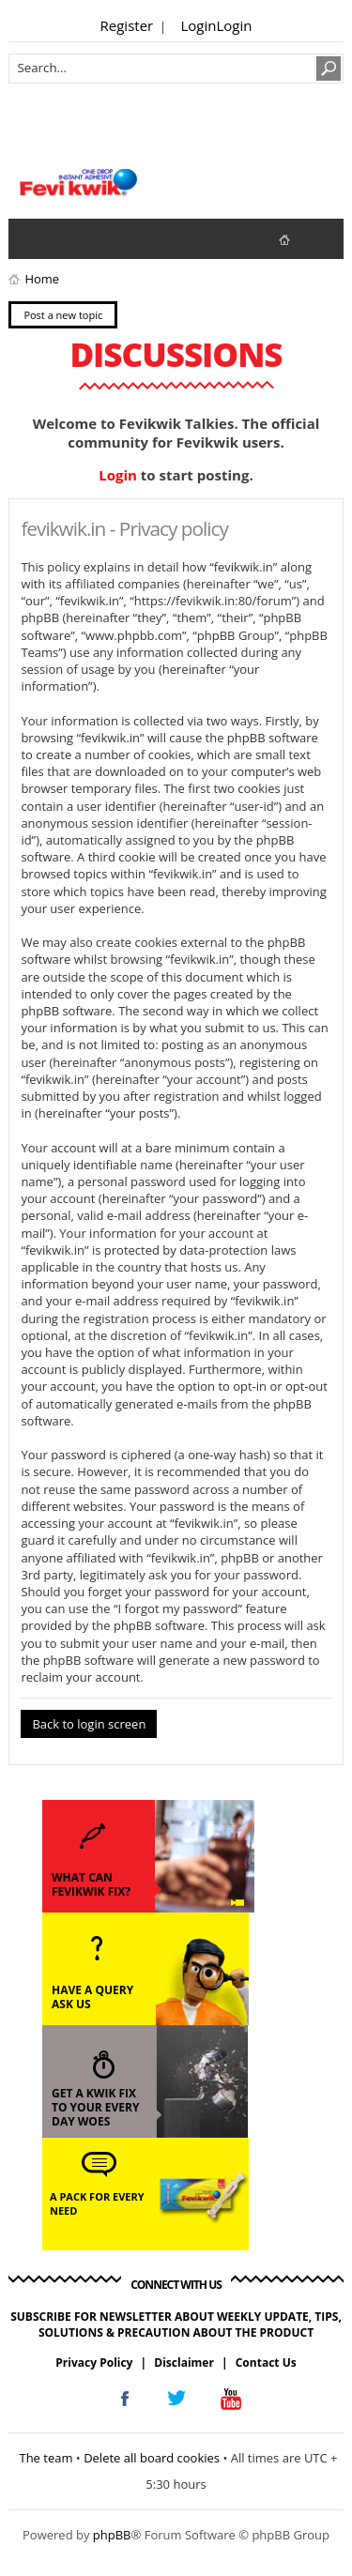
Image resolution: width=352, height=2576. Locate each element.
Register (127, 25)
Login (199, 25)
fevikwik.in (300, 238)
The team (45, 2457)
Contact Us (266, 2362)
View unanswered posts (33, 238)
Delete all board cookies (152, 2457)
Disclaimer (184, 2362)
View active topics (70, 238)
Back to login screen (88, 1723)
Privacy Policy (93, 2362)
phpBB (112, 2534)
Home (41, 278)
